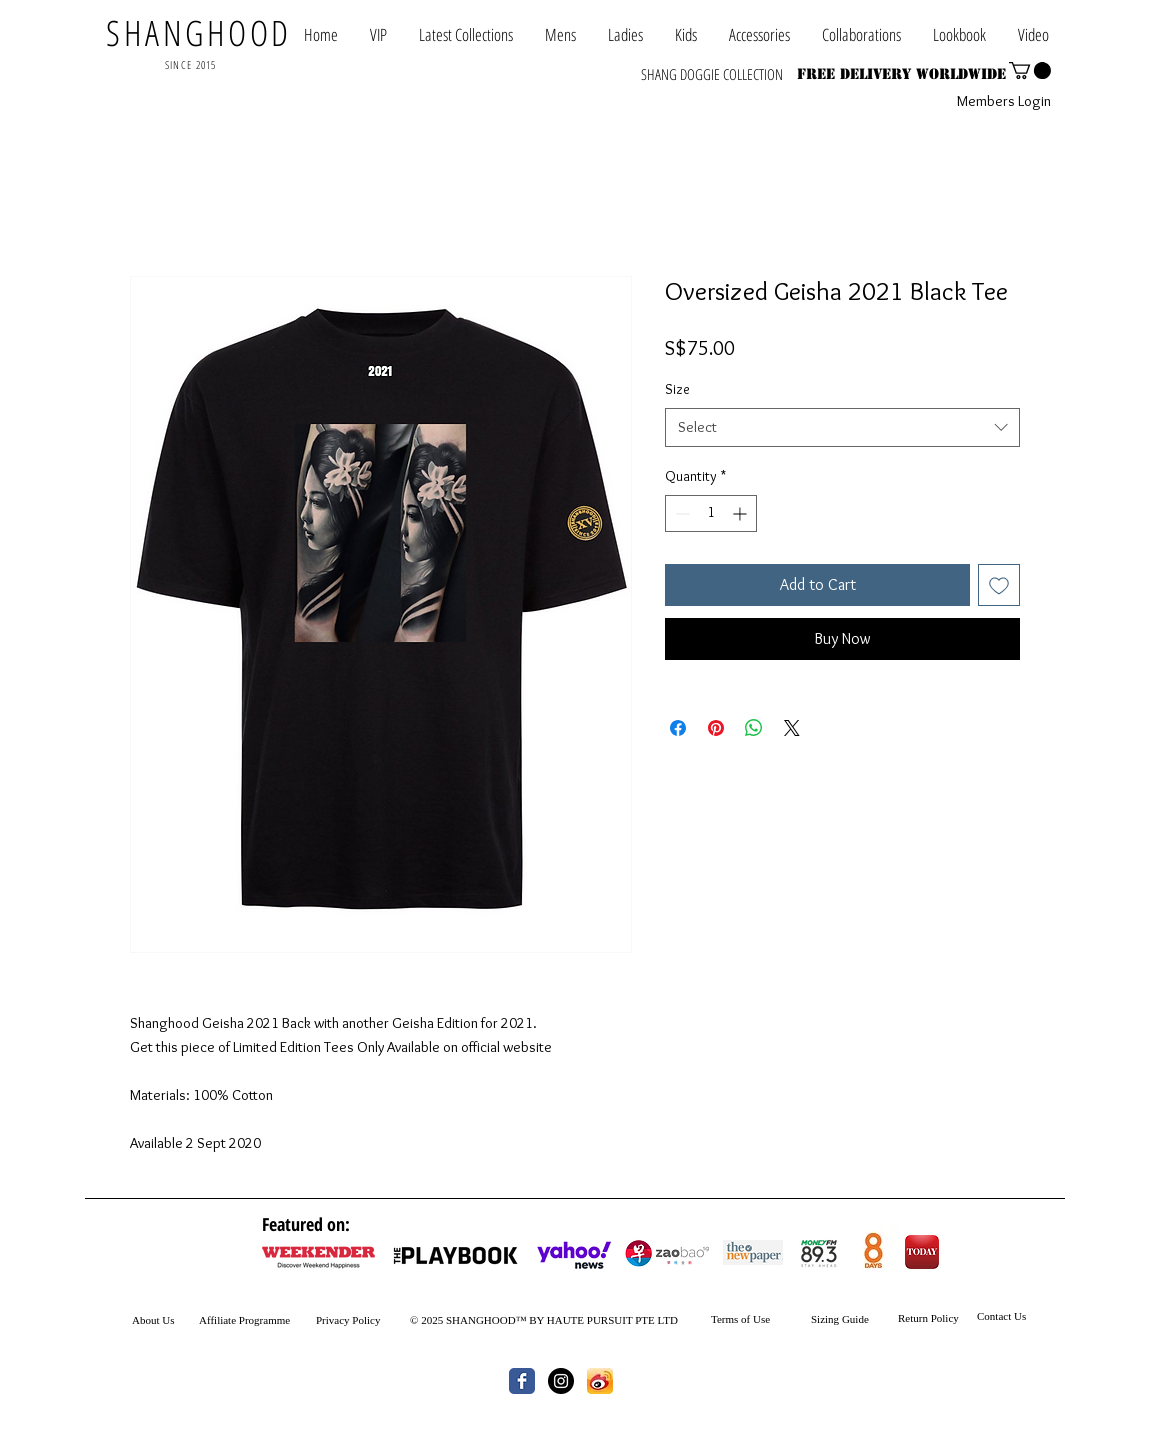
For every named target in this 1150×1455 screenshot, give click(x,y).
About (146, 1320)
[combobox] (842, 427)
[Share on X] (792, 728)
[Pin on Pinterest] (716, 728)
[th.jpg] (600, 1381)
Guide (854, 1319)
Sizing (825, 1319)
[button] (861, 34)
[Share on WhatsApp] (754, 728)
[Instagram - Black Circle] (561, 1381)
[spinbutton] (711, 513)
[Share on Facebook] (678, 728)
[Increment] (741, 513)
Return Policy (928, 1318)
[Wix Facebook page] (522, 1381)
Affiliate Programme (244, 1320)
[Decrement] (680, 513)
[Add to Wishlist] (999, 585)
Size (677, 389)
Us (167, 1320)
